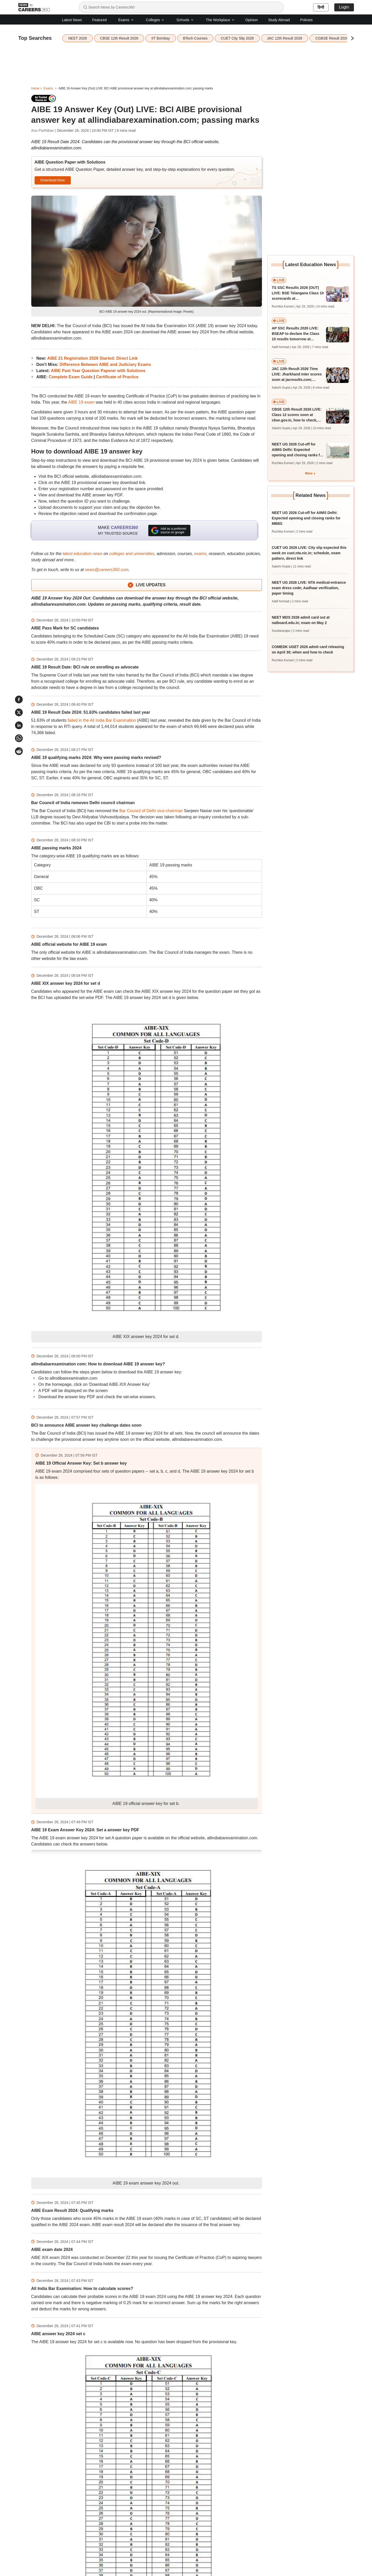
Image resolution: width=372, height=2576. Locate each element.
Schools (185, 20)
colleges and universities (131, 553)
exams (200, 553)
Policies (306, 20)
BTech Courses (195, 38)
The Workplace (220, 20)
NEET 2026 (77, 38)
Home (35, 88)
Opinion (251, 20)
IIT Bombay (160, 38)
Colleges (155, 20)
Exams (126, 20)
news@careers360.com (106, 569)
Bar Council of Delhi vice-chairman (151, 811)
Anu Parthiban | (44, 130)
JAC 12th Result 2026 (284, 38)
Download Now (52, 180)
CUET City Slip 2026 (237, 38)
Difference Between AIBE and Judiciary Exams (105, 364)
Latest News (72, 20)
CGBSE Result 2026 (331, 38)
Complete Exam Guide (71, 377)
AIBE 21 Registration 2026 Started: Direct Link (92, 358)
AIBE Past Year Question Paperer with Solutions (98, 370)
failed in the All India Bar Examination (102, 720)
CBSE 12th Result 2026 (119, 38)
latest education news (82, 553)
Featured (99, 20)
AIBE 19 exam (81, 402)
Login (344, 7)
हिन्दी (320, 7)
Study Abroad (279, 20)
